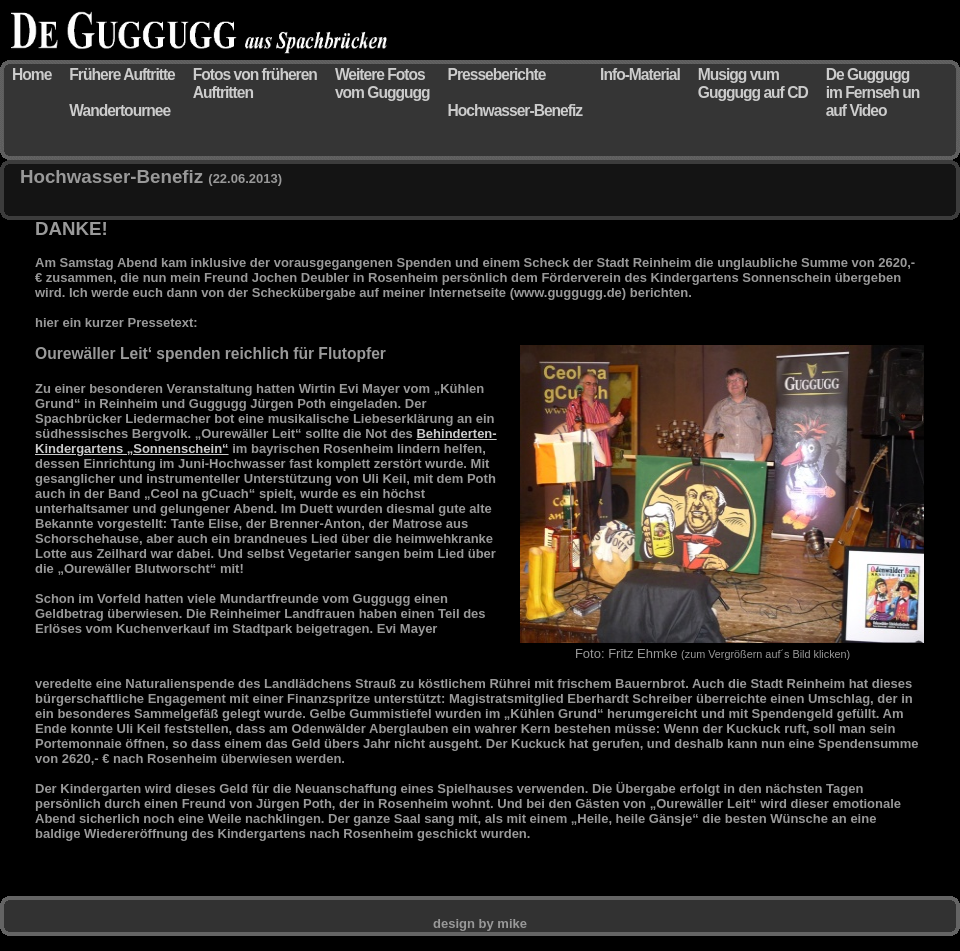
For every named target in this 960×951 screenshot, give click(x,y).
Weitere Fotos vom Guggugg (382, 83)
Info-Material (640, 74)
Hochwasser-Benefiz (515, 110)
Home (31, 74)
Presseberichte (497, 74)
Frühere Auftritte (121, 74)
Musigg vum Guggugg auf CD (753, 83)
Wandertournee (119, 110)
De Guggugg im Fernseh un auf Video (873, 92)
